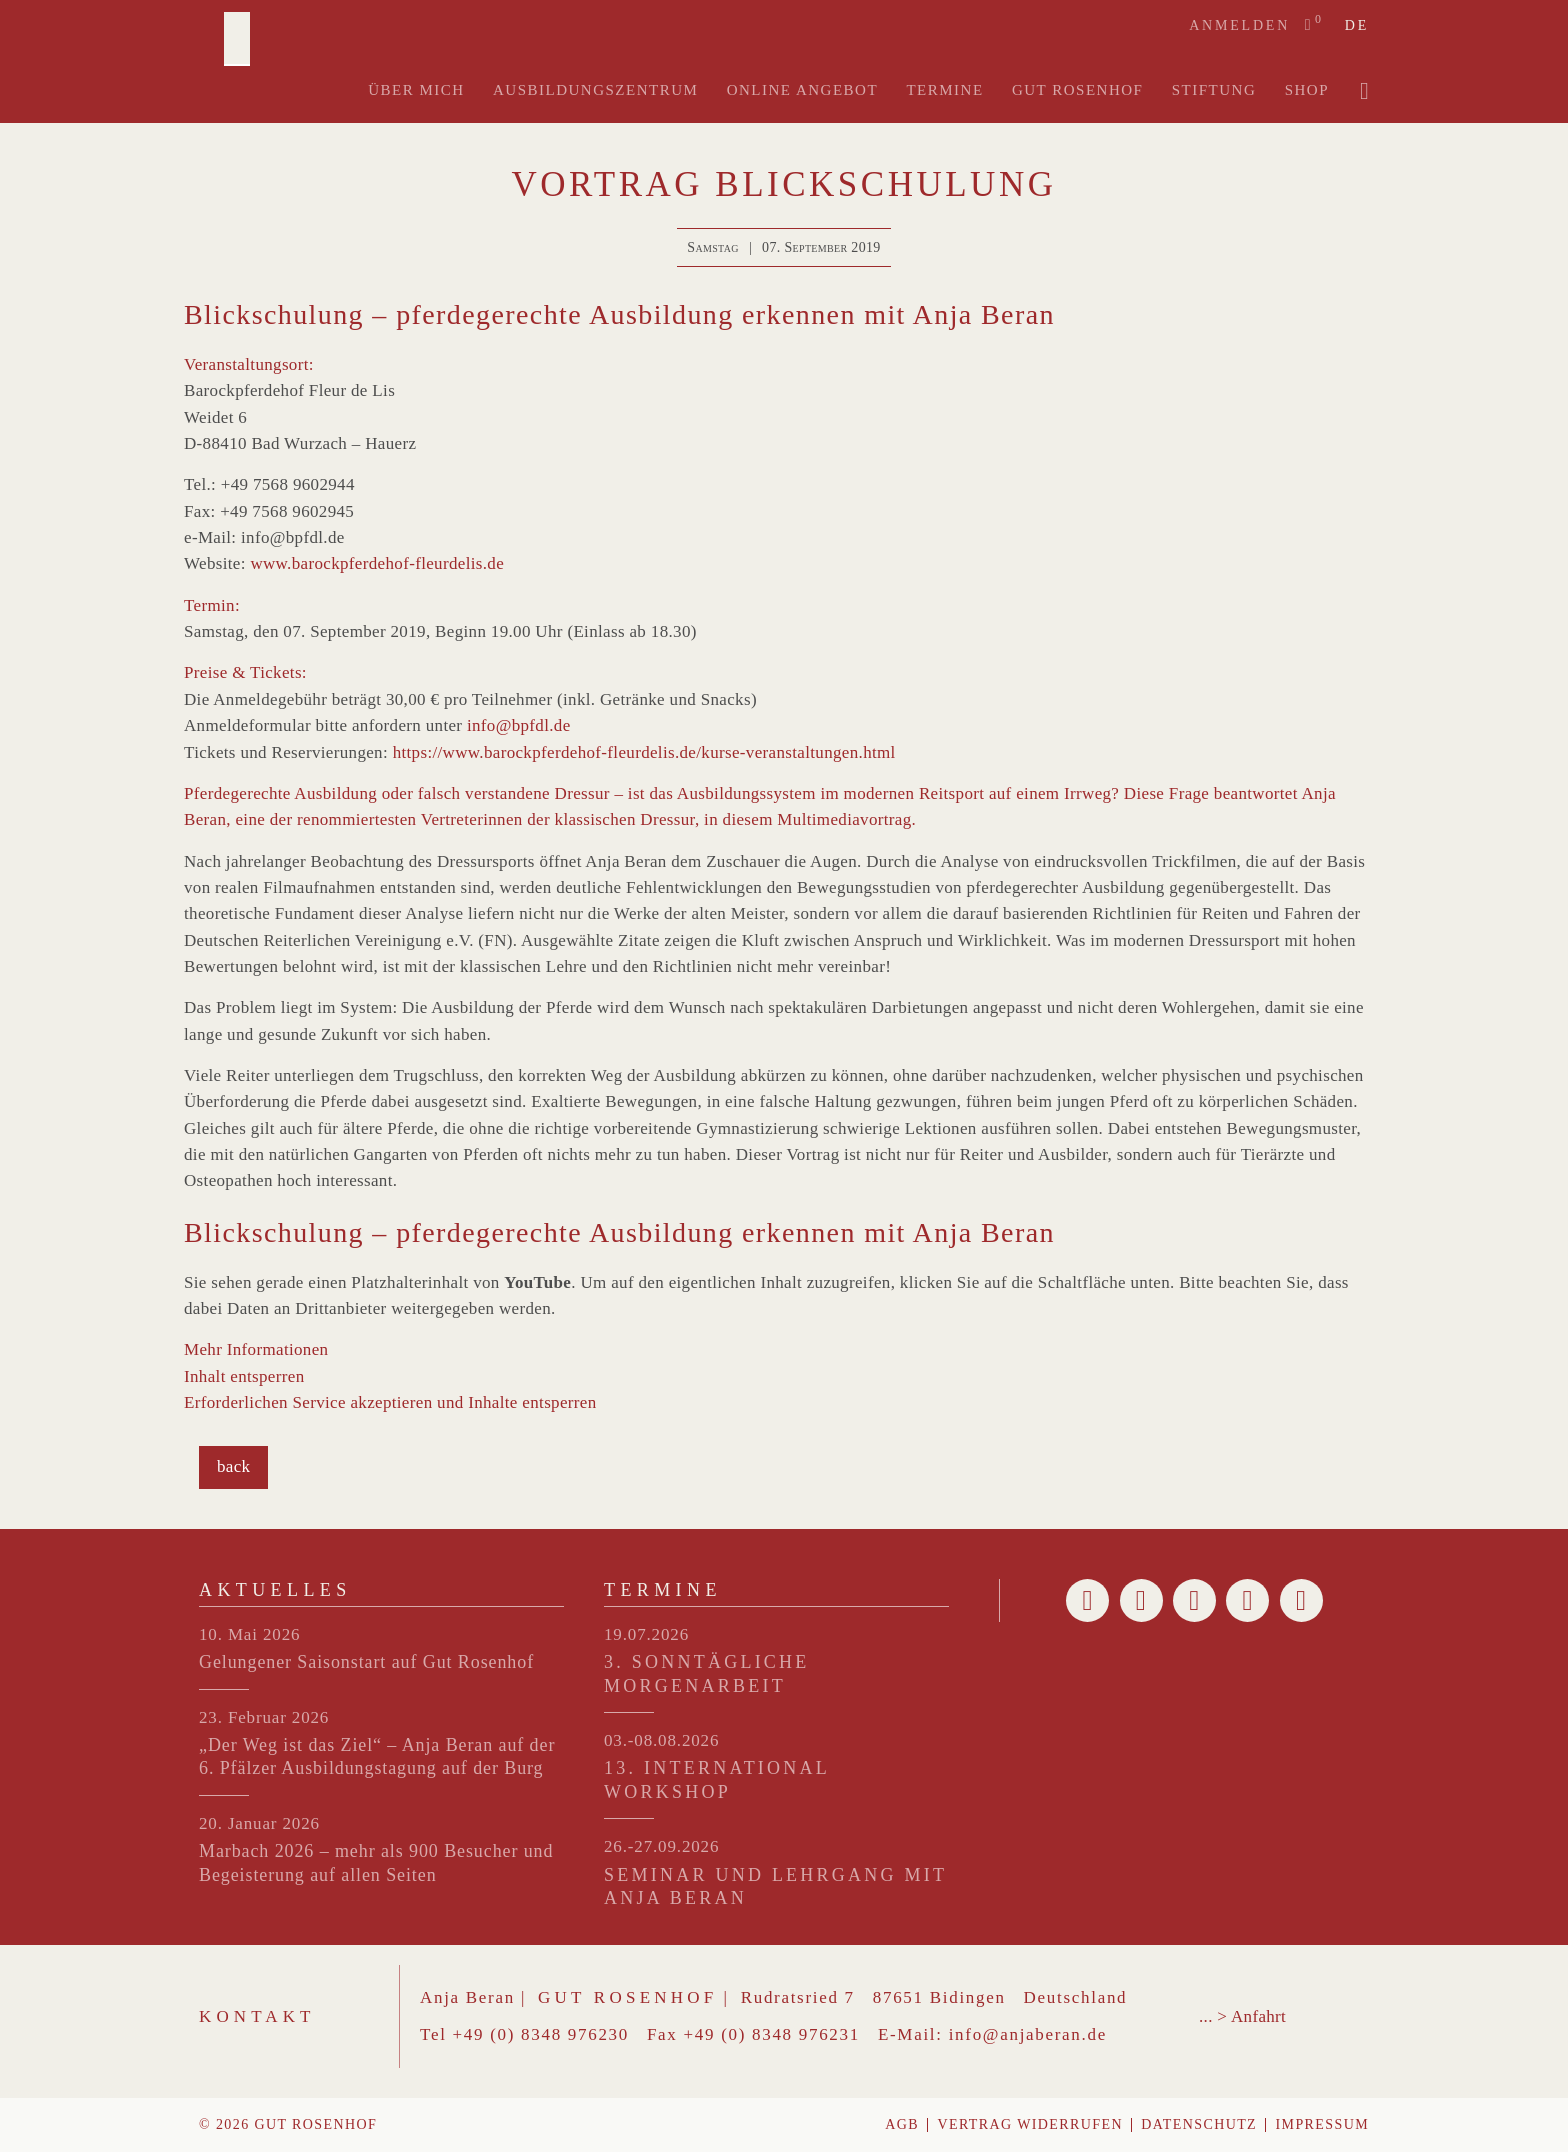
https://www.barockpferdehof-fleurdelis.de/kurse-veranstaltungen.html (644, 752)
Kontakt (257, 2016)
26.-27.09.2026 (661, 1846)
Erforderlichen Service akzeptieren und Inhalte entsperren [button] (390, 1402)
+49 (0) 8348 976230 (541, 2034)
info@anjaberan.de (1028, 2034)
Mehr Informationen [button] (256, 1349)
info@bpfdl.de (519, 725)
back (233, 1466)
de (1357, 26)
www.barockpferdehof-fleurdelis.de (377, 563)
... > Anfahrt (1242, 2016)
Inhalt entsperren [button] (244, 1376)
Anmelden (1239, 25)
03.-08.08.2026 (661, 1740)
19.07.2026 (646, 1634)
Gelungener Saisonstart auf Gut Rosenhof (366, 1662)
